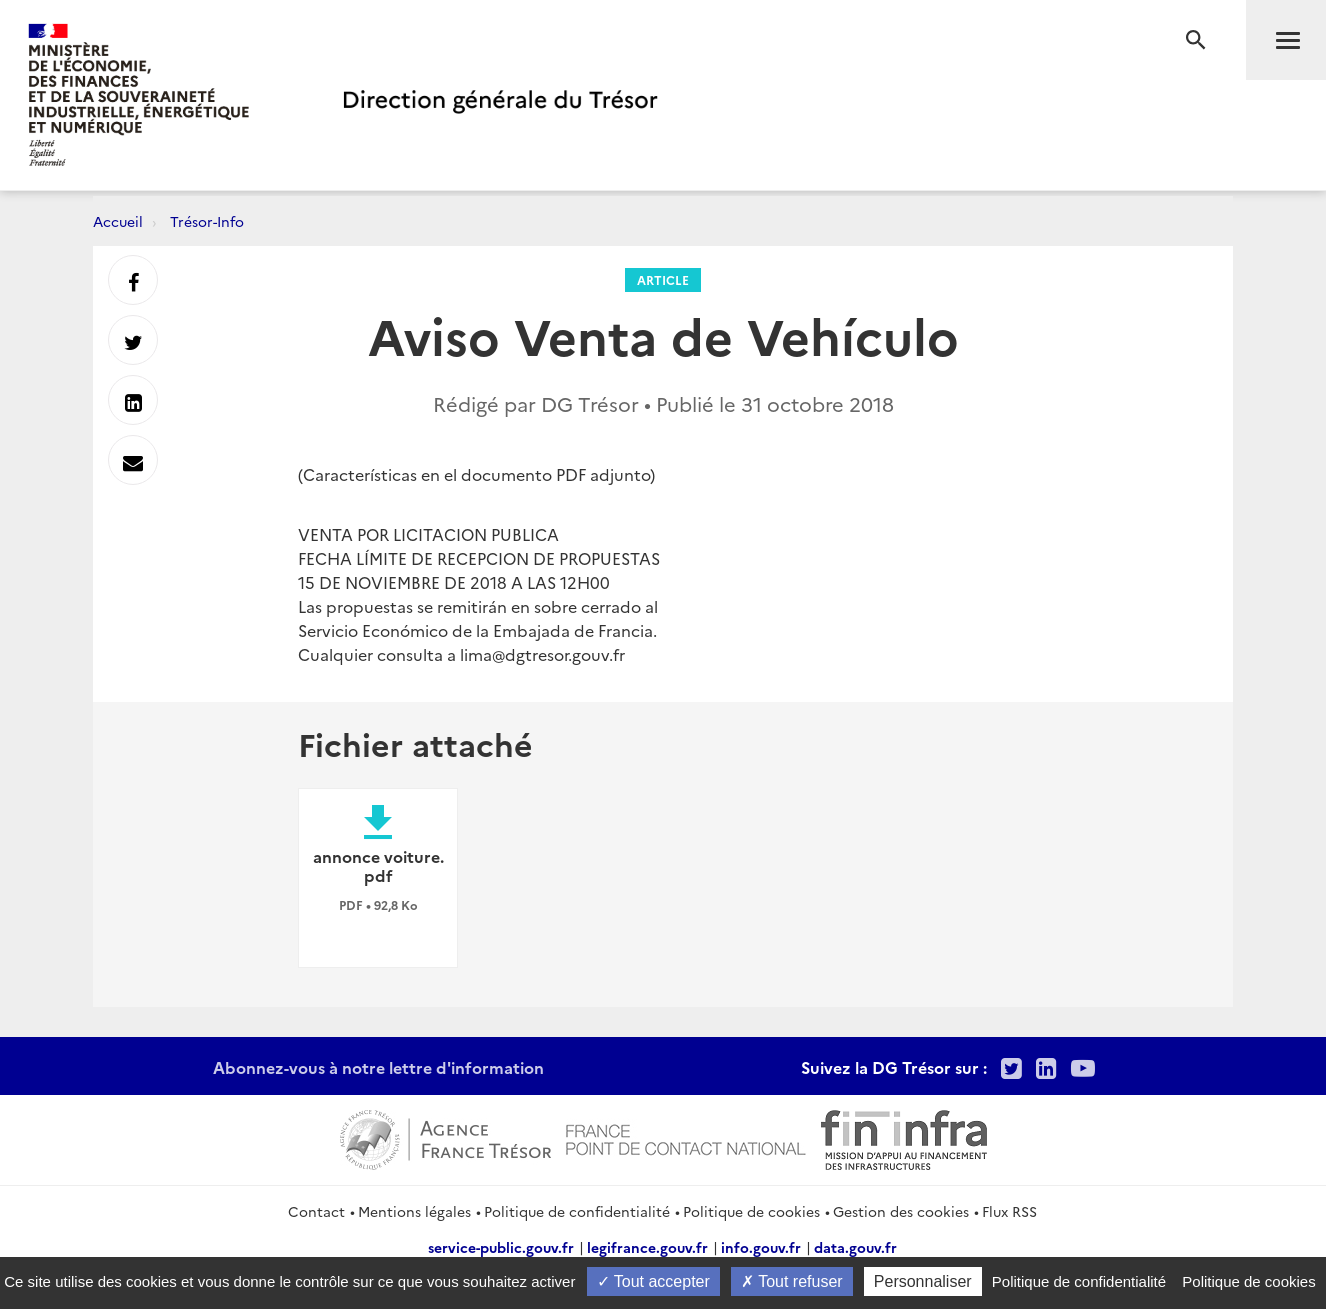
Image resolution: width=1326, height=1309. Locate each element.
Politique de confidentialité (577, 1211)
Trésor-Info (207, 221)
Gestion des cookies (901, 1211)
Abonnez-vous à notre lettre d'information (378, 1067)
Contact (316, 1211)
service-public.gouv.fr (501, 1247)
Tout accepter (653, 1281)
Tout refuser (792, 1281)
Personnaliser (923, 1281)
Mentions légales (414, 1211)
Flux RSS (1009, 1211)
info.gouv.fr (761, 1247)
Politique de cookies (751, 1211)
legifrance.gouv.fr (647, 1247)
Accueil (118, 221)
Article (663, 279)
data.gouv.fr (855, 1247)
